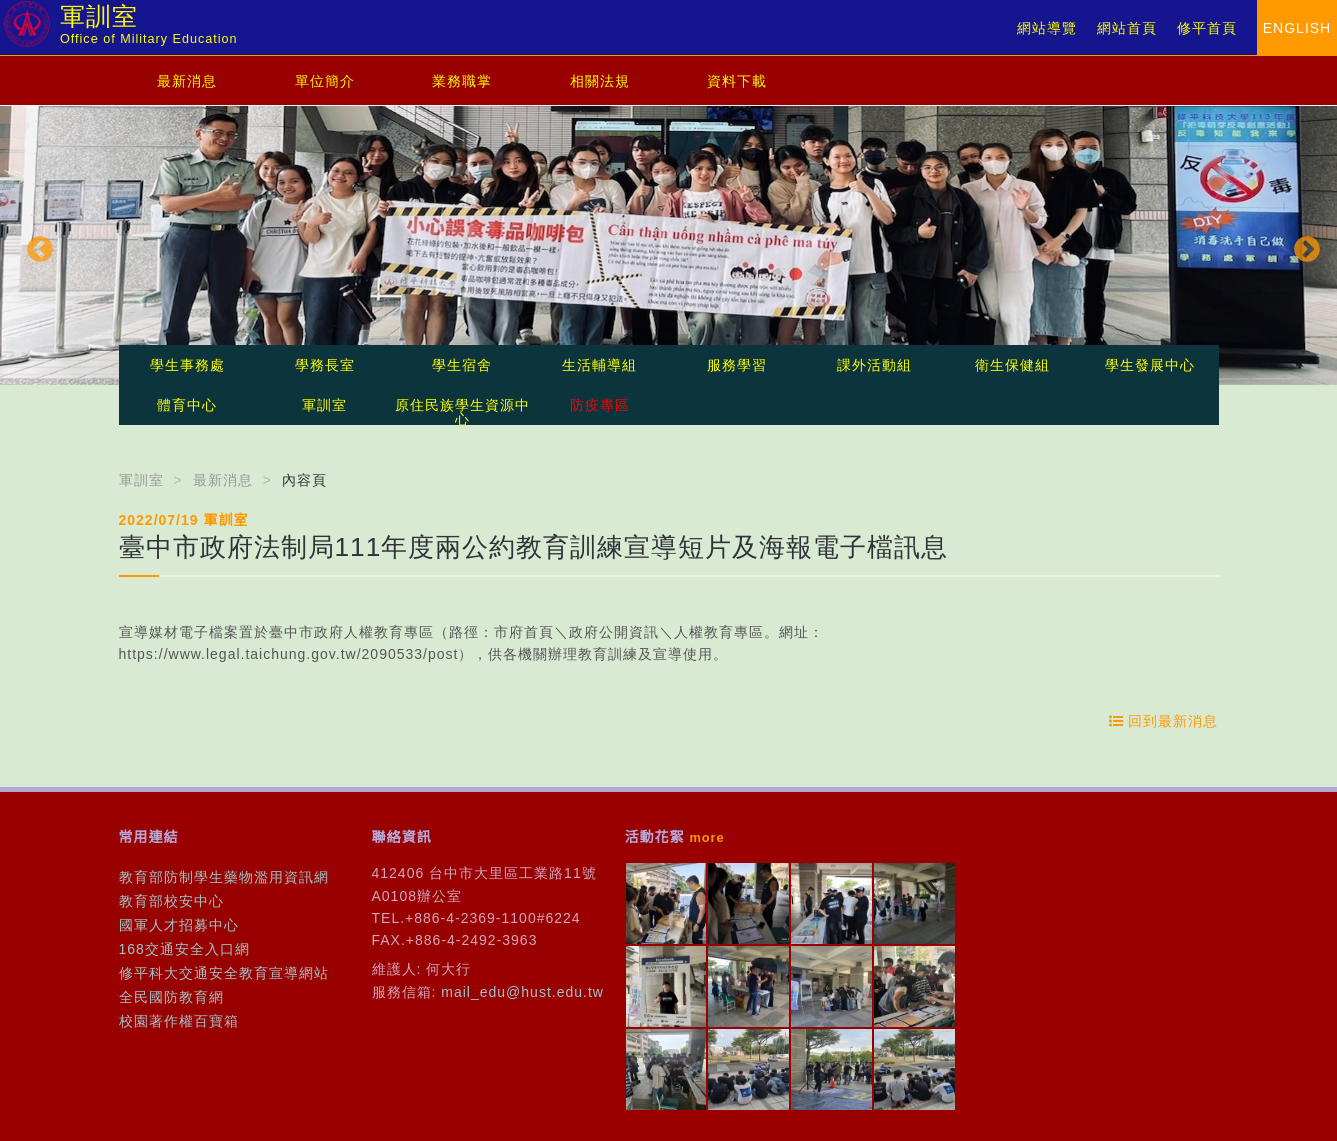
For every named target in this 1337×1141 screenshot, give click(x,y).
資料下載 (737, 81)
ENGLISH (1297, 28)
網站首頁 (1127, 28)
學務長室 (325, 365)
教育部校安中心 (171, 901)
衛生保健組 (1012, 365)
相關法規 (600, 81)
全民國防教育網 (171, 997)
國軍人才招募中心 (179, 925)
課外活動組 (874, 365)
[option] (668, 245)
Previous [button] (35, 245)
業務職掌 (462, 81)
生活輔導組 (599, 365)
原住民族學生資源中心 (462, 412)
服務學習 (737, 365)
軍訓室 (324, 405)
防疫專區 (600, 405)
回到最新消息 (1164, 721)
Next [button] (1302, 245)
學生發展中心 (1150, 365)
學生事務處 (187, 365)
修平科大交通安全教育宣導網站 (224, 973)
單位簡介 (325, 81)
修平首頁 (1207, 28)
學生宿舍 (462, 365)
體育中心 (187, 405)
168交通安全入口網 (184, 949)
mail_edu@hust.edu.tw (522, 992)
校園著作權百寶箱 (179, 1021)
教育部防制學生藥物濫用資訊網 (224, 877)
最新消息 (187, 81)
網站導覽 (1047, 28)
